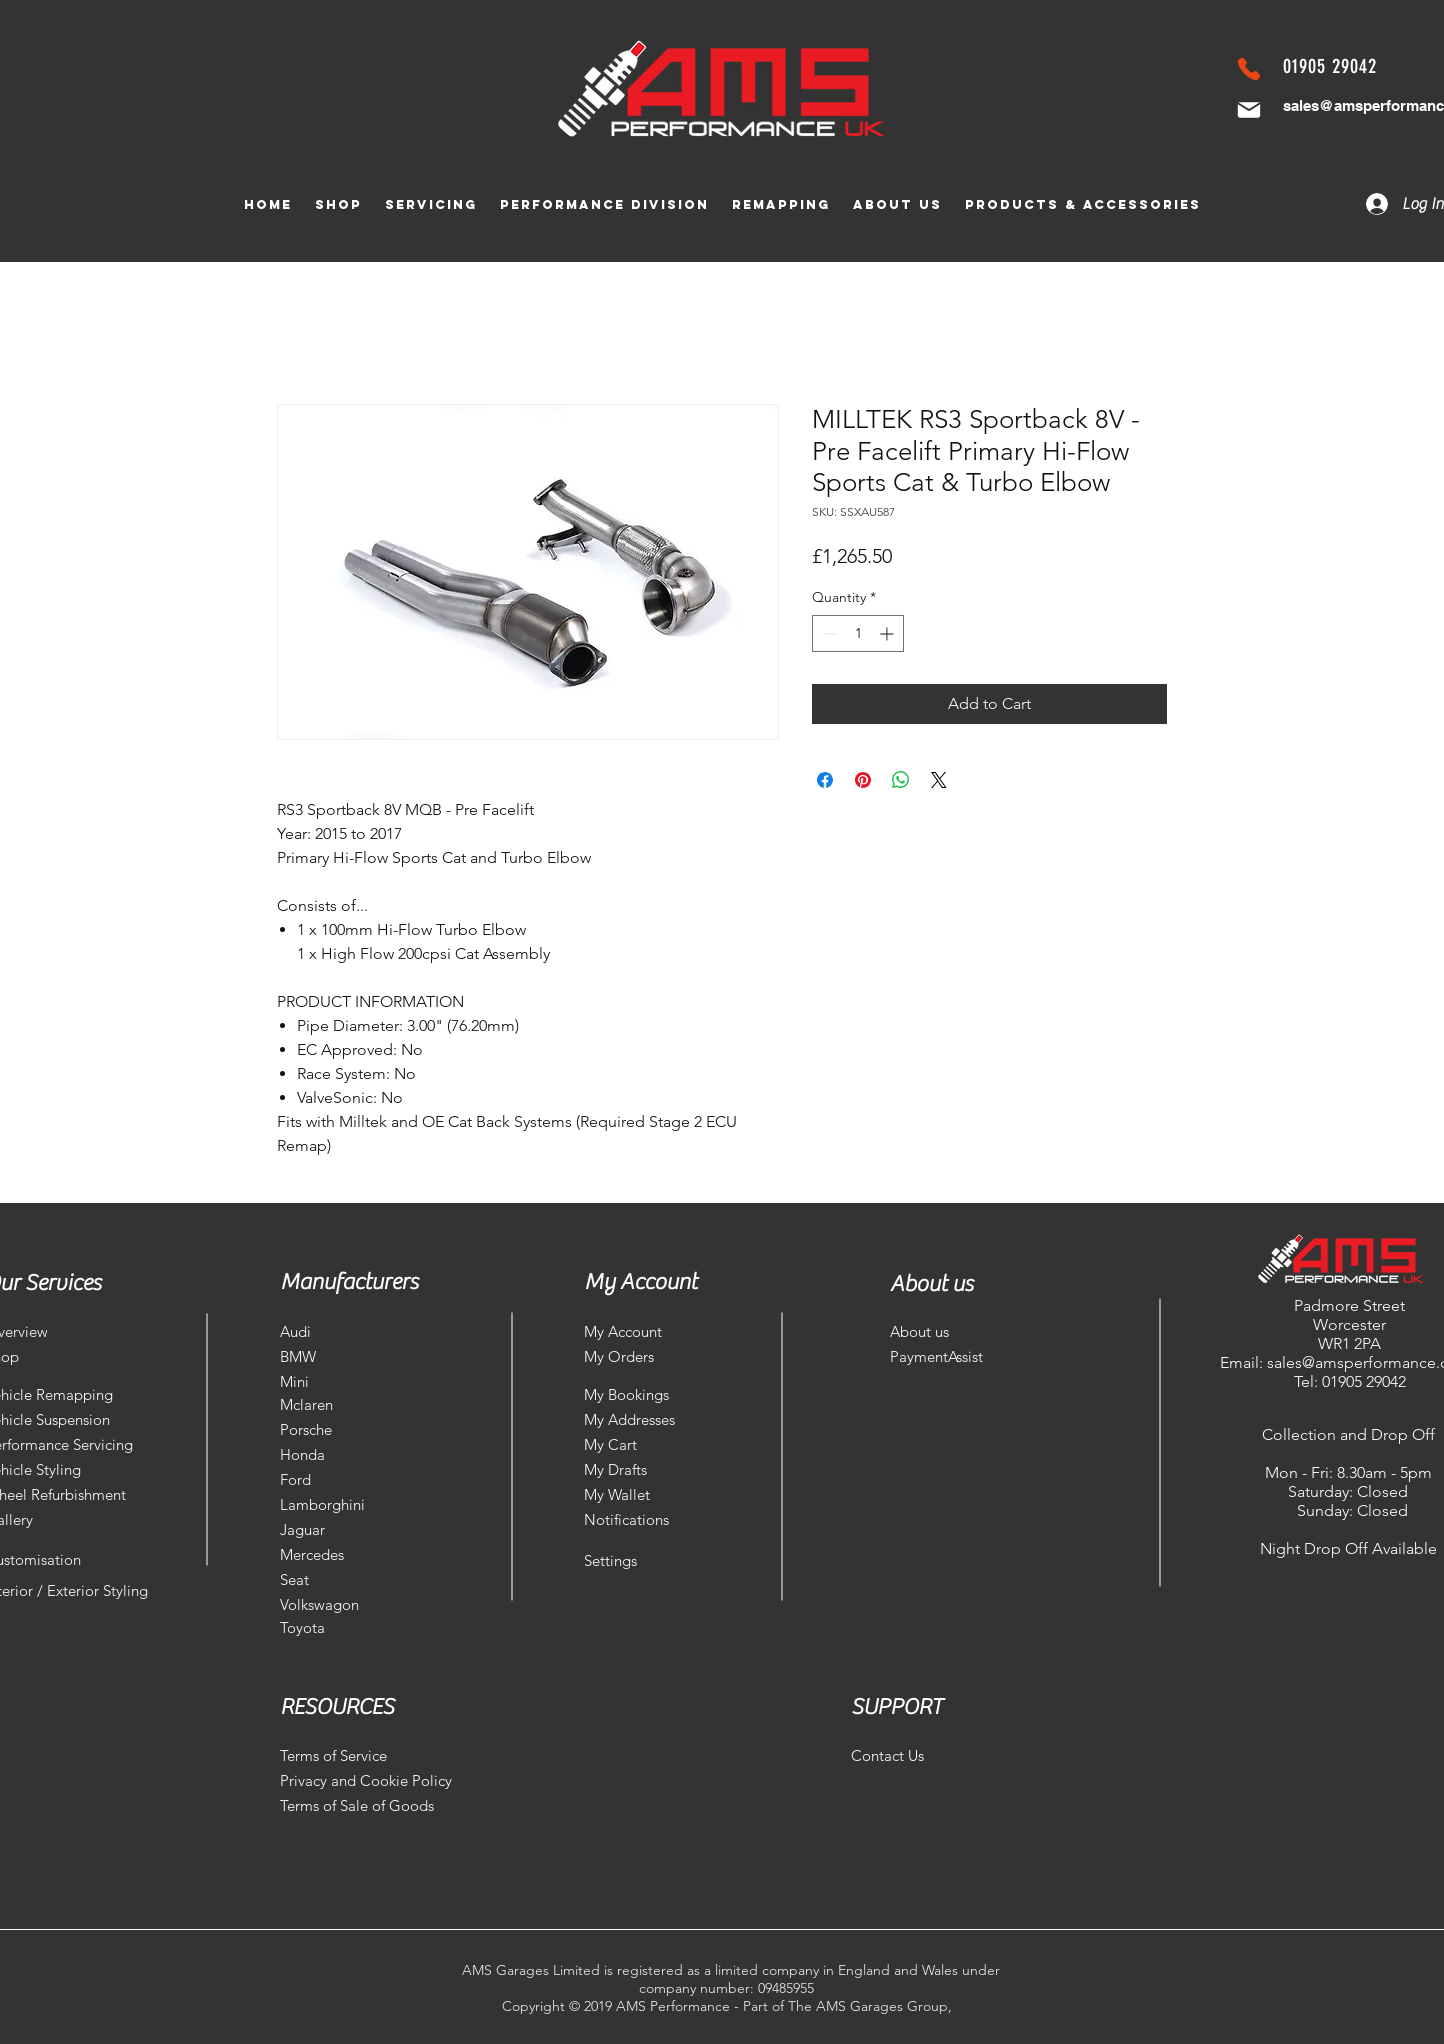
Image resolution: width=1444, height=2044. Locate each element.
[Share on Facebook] (825, 780)
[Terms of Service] (351, 1755)
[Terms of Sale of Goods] (365, 1805)
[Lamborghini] (330, 1504)
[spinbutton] (858, 633)
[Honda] (330, 1454)
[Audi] (338, 1331)
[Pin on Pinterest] (863, 780)
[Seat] (330, 1579)
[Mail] (1249, 110)
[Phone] (1249, 69)
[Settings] (634, 1560)
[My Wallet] (634, 1494)
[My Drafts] (634, 1469)
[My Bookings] (634, 1394)
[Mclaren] (330, 1404)
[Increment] (888, 633)
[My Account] (634, 1331)
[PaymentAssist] (942, 1356)
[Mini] (338, 1381)
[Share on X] (939, 780)
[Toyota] (305, 1627)
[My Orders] (634, 1356)
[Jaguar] (330, 1529)
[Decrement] (827, 633)
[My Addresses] (634, 1419)
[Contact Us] (901, 1755)
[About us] (962, 1331)
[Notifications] (634, 1519)
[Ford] (330, 1479)
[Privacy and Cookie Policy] (366, 1780)
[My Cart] (644, 1444)
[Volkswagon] (330, 1604)
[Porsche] (330, 1429)
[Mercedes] (330, 1554)
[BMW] (338, 1356)
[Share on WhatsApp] (901, 780)
